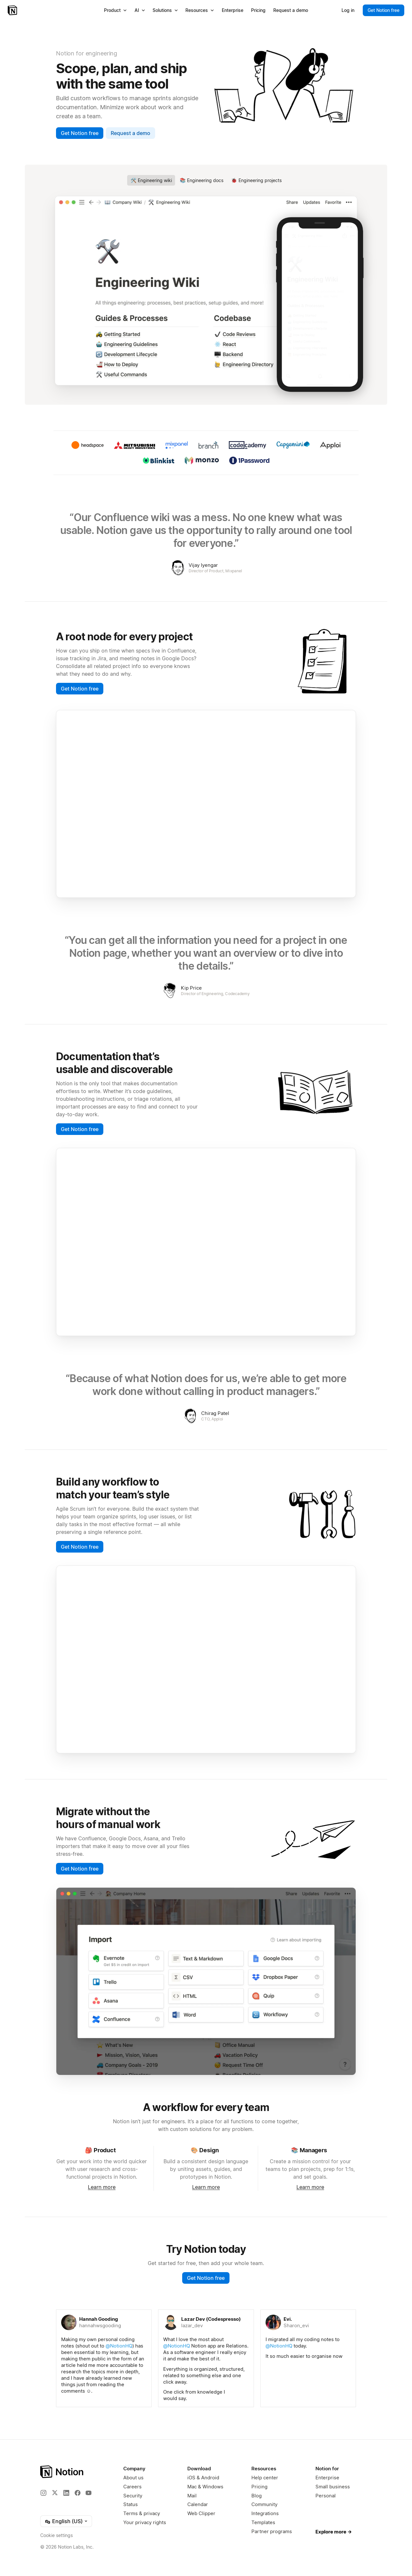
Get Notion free (79, 133)
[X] (54, 2492)
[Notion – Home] (13, 10)
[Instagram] (43, 2493)
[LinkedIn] (66, 2493)
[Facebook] (77, 2493)
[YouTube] (88, 2493)
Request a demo (130, 133)
